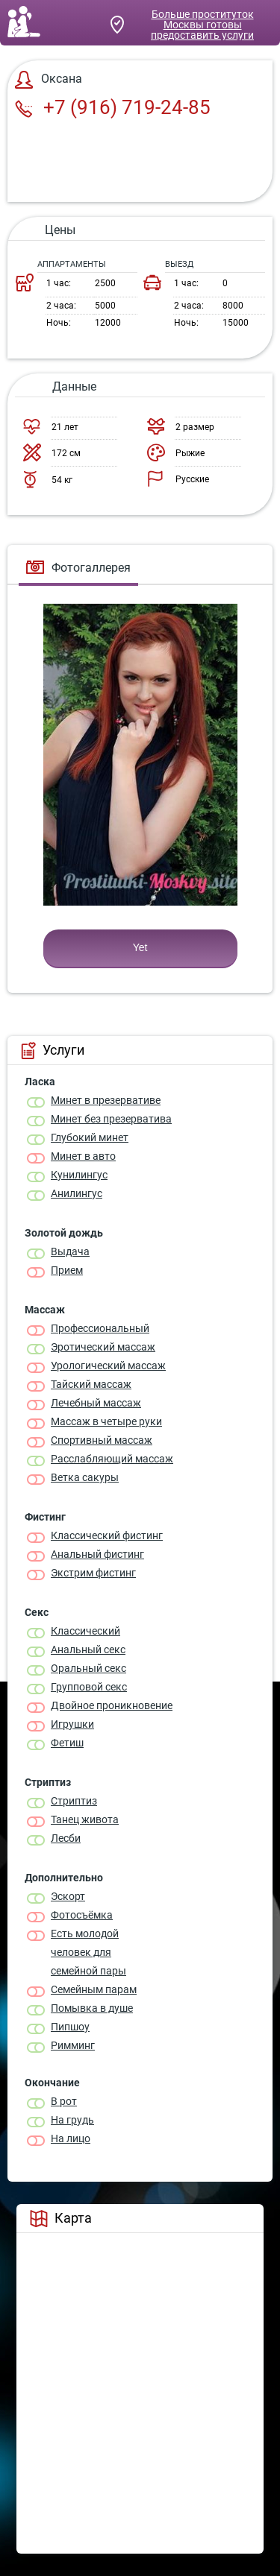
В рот (64, 2101)
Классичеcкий (85, 1631)
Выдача (70, 1251)
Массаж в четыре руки (106, 1421)
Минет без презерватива (111, 1119)
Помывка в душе (92, 2008)
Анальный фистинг (97, 1554)
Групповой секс (89, 1687)
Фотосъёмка (82, 1915)
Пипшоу (70, 2027)
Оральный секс (88, 1668)
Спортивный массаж (101, 1440)
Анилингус (76, 1193)
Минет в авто (83, 1156)
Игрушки (72, 1724)
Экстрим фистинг (93, 1573)
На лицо (70, 2138)
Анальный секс (88, 1649)
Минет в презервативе (106, 1100)
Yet (140, 947)
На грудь (72, 2120)
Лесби (66, 1838)
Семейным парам (94, 1989)
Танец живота (85, 1819)
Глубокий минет (89, 1137)
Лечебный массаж (96, 1403)
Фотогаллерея (78, 568)
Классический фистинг (107, 1535)
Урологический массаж (108, 1365)
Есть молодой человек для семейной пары (88, 1952)
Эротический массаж (103, 1347)
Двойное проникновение (111, 1705)
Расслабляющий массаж (112, 1459)
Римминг (73, 2045)
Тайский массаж (91, 1384)
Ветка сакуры (85, 1477)
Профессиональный (100, 1328)
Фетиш (67, 1743)
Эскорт (68, 1896)
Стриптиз (74, 1801)
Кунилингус (79, 1175)
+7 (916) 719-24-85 (113, 107)
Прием (67, 1270)
